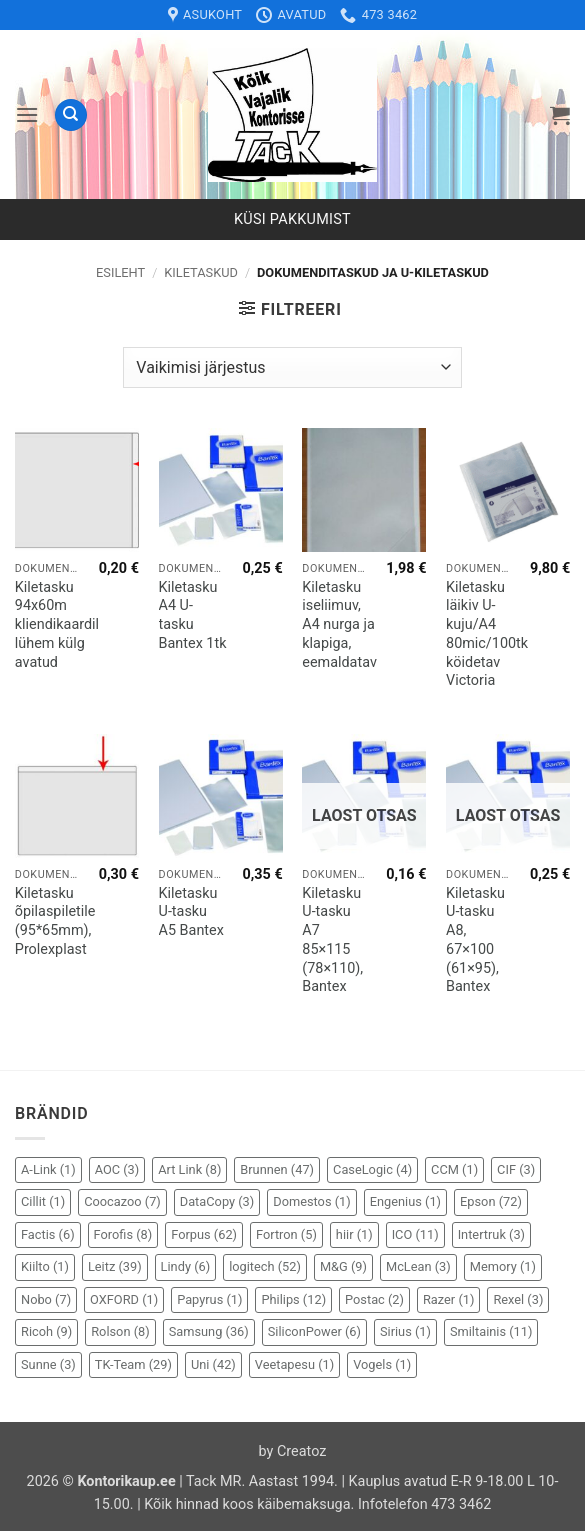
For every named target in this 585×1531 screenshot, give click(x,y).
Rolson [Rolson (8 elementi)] (120, 1331)
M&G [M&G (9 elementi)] (343, 1266)
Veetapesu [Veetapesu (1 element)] (294, 1364)
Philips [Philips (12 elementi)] (293, 1299)
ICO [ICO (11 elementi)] (415, 1234)
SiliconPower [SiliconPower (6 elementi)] (314, 1331)
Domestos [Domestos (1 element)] (311, 1201)
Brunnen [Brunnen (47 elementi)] (277, 1169)
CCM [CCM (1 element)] (454, 1169)
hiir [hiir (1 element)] (354, 1234)
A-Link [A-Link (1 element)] (48, 1169)
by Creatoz (293, 1451)
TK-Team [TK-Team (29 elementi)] (133, 1364)
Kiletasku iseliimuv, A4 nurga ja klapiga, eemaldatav (339, 625)
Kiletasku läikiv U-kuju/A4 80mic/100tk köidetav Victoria (487, 634)
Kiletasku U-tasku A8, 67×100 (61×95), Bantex (475, 940)
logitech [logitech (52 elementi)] (265, 1266)
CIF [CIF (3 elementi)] (516, 1169)
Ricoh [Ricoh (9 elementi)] (46, 1331)
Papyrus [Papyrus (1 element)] (209, 1299)
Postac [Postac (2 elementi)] (374, 1299)
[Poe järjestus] (292, 367)
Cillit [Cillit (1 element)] (43, 1201)
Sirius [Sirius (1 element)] (405, 1331)
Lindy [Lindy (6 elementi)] (186, 1266)
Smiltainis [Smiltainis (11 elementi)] (491, 1331)
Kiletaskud (201, 272)
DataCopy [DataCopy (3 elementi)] (217, 1201)
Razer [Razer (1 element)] (448, 1299)
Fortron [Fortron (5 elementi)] (286, 1234)
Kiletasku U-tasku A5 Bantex (191, 912)
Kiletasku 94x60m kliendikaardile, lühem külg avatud (62, 625)
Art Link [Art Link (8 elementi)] (189, 1169)
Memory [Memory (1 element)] (503, 1266)
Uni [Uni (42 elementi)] (213, 1364)
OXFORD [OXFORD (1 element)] (124, 1299)
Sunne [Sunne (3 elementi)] (48, 1364)
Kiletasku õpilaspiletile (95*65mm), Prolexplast (55, 921)
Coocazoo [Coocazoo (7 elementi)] (122, 1201)
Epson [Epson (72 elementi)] (491, 1201)
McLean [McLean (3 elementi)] (418, 1266)
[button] (27, 114)
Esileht (120, 272)
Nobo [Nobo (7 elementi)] (46, 1299)
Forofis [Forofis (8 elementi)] (123, 1234)
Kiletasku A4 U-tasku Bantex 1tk (193, 615)
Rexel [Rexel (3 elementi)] (518, 1299)
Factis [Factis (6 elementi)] (48, 1234)
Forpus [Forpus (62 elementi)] (204, 1234)
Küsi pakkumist (292, 219)
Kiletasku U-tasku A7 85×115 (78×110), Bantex (332, 940)
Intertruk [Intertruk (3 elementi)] (491, 1234)
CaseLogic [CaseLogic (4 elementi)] (372, 1169)
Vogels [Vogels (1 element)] (382, 1364)
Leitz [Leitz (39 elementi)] (115, 1266)
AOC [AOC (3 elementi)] (117, 1169)
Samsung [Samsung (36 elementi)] (209, 1331)
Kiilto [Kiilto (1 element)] (45, 1266)
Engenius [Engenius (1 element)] (405, 1201)
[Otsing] (71, 115)
